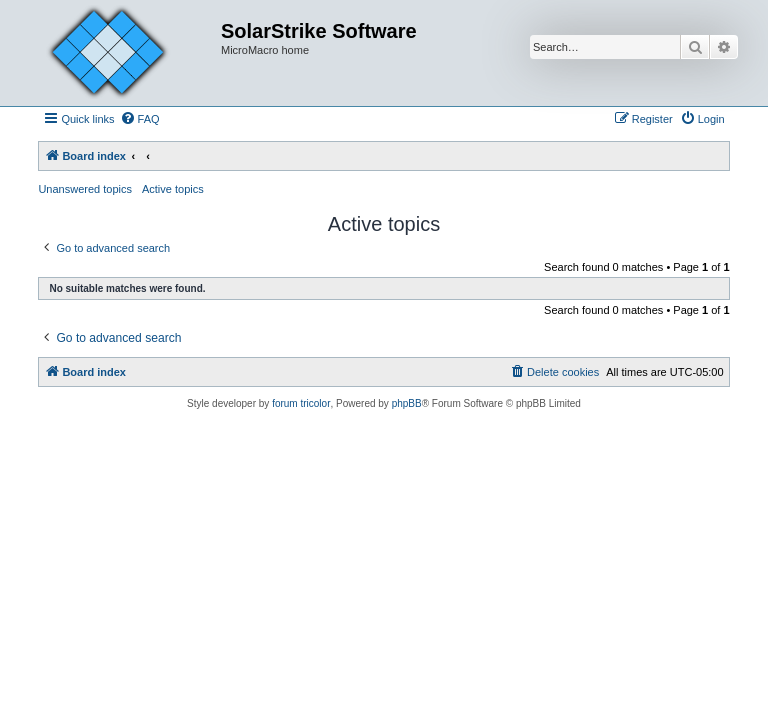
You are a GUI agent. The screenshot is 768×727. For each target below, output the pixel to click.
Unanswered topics (85, 189)
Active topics (173, 189)
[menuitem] (140, 119)
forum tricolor (301, 403)
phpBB (407, 403)
